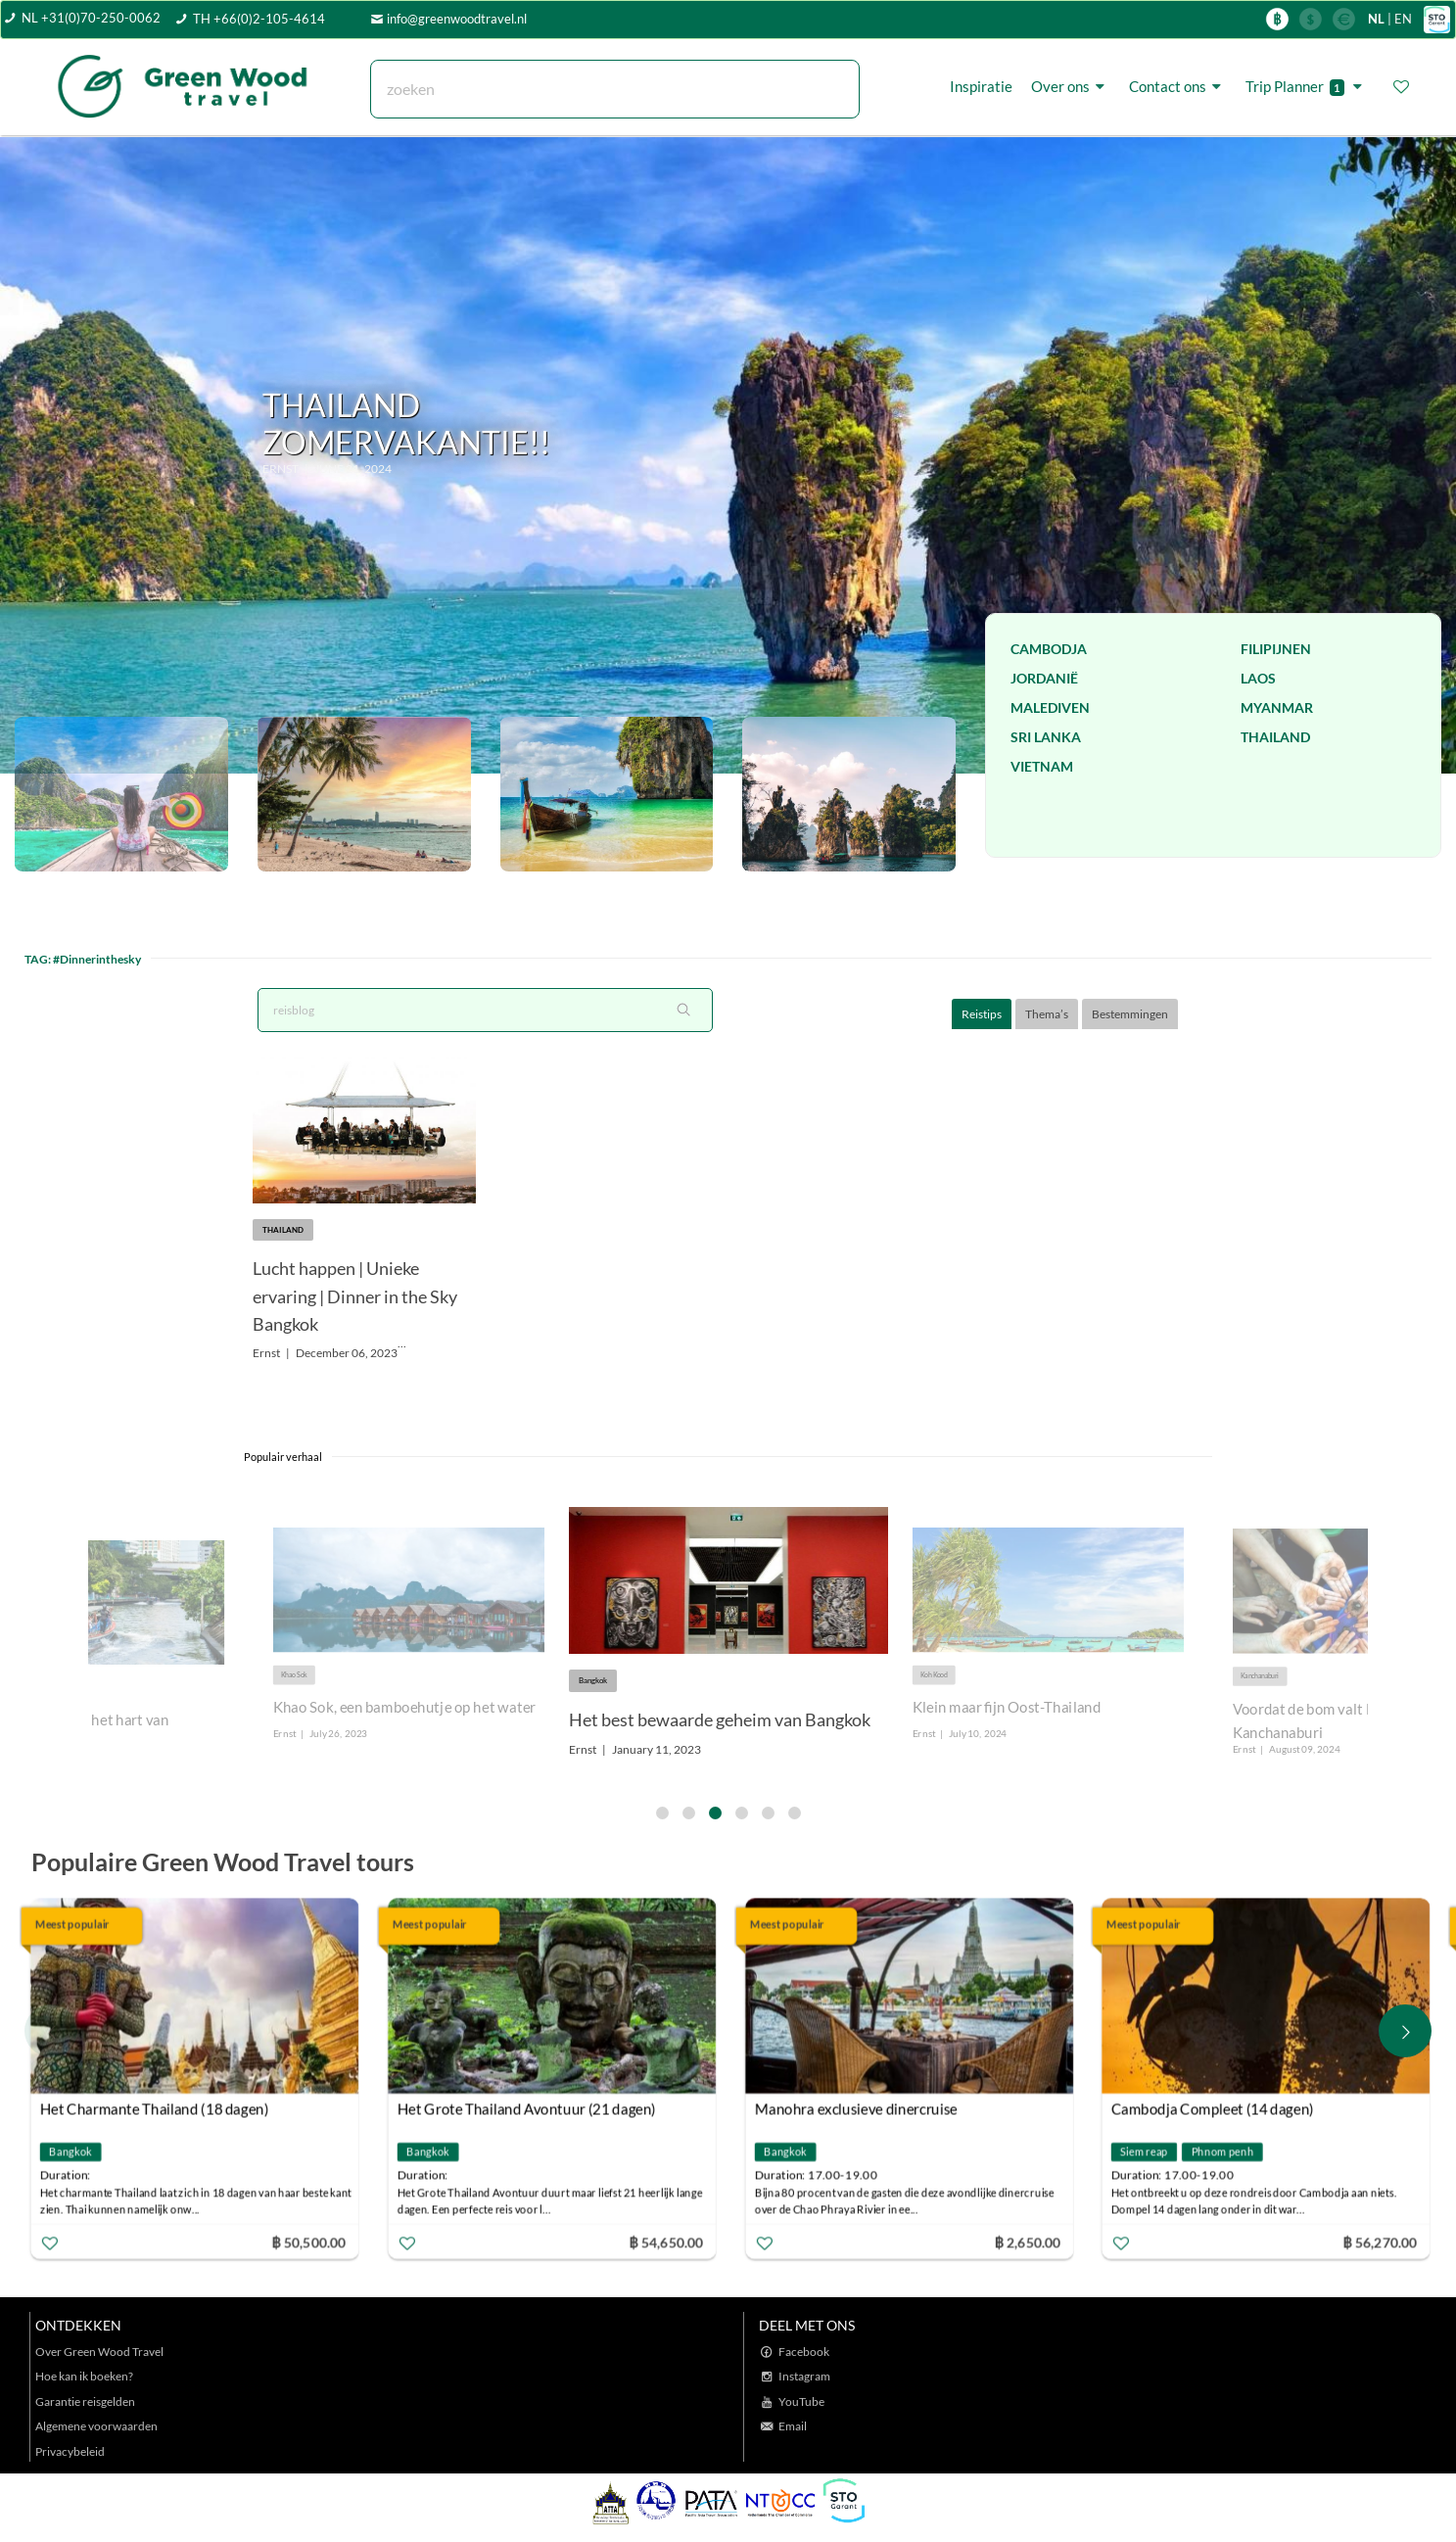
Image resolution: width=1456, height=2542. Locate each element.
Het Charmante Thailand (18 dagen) (157, 2109)
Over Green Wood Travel (99, 2351)
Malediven (1050, 707)
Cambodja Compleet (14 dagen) (1215, 2109)
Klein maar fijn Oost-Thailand (1007, 1707)
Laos (1258, 678)
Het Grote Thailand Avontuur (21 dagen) (529, 2109)
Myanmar (1277, 707)
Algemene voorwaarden (96, 2426)
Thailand (1275, 737)
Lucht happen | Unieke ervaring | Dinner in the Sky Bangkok (355, 1296)
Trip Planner (1306, 86)
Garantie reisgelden (85, 2401)
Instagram (804, 2376)
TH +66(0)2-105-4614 (259, 18)
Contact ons (1178, 86)
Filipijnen (1276, 648)
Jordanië (1044, 678)
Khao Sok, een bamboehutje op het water (404, 1707)
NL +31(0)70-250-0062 (91, 17)
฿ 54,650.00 (669, 2242)
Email (792, 2426)
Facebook (803, 2351)
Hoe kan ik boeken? (84, 2376)
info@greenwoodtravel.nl (457, 18)
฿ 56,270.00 (1383, 2242)
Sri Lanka (1045, 737)
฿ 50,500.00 (311, 2242)
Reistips (982, 1014)
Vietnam (1041, 766)
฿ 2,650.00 (1030, 2242)
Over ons (1070, 86)
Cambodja (1048, 648)
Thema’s (1046, 1014)
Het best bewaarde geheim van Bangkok (719, 1719)
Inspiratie (981, 86)
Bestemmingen (1130, 1014)
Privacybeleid (70, 2451)
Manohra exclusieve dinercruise (859, 2109)
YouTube (801, 2401)
